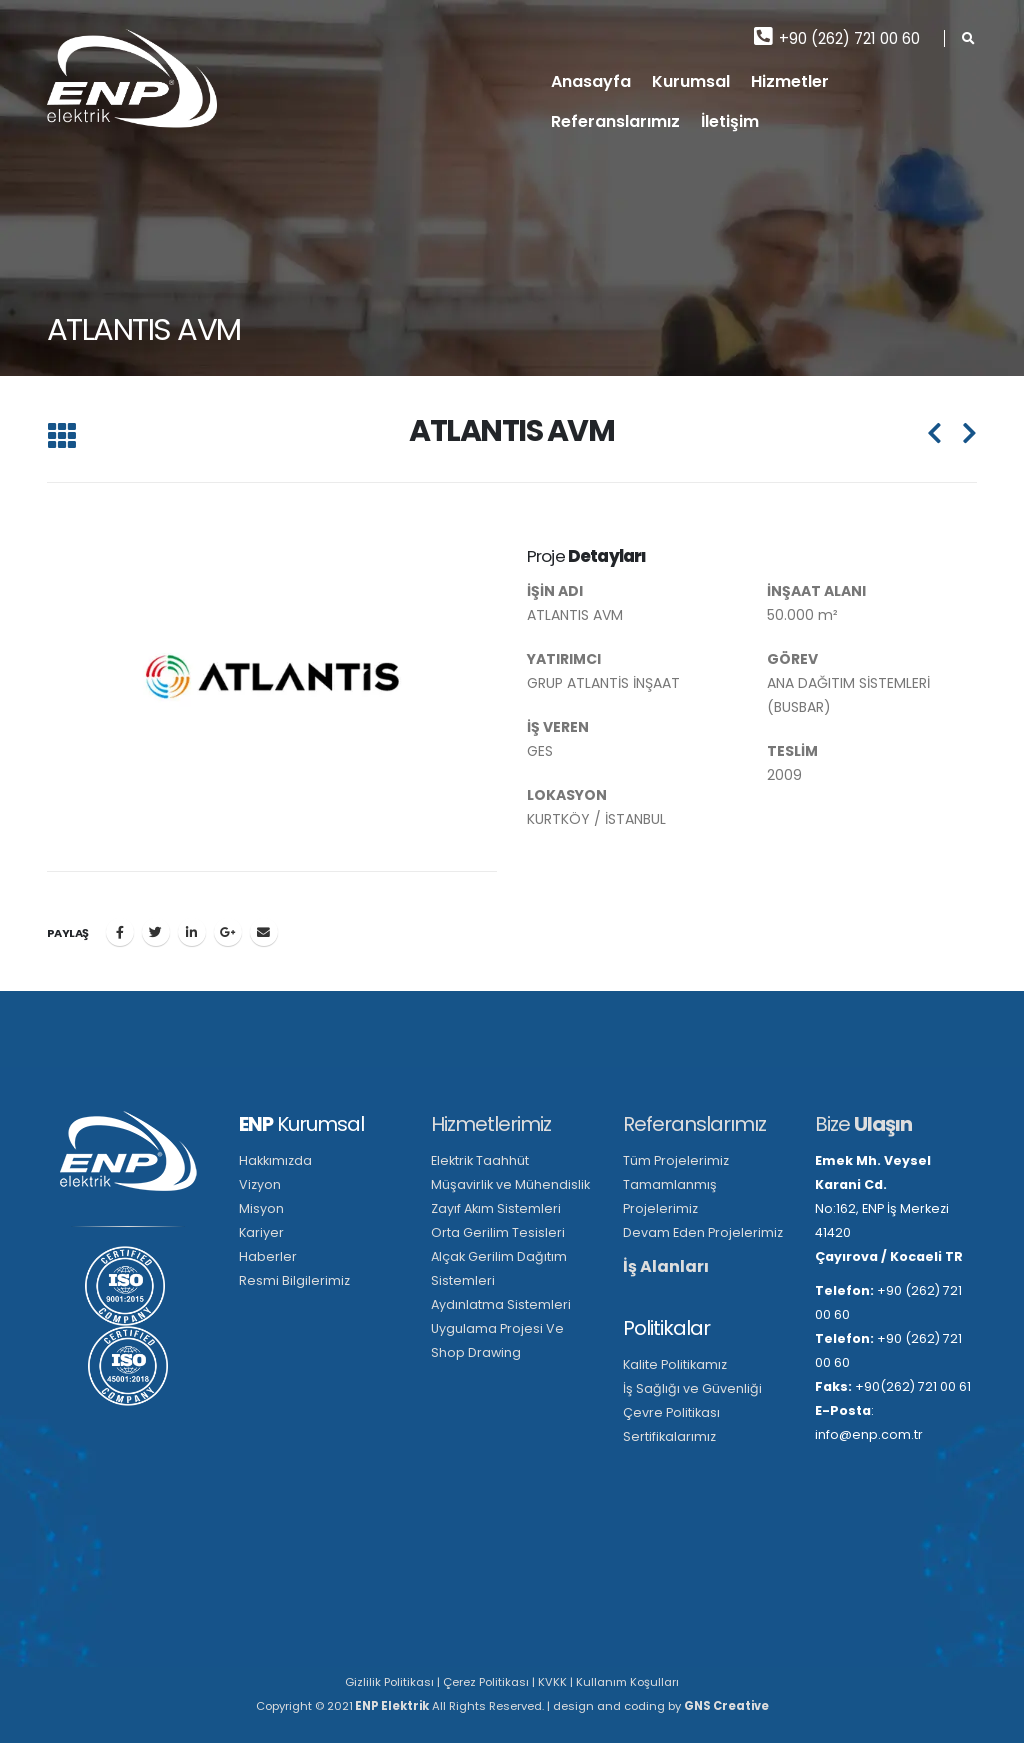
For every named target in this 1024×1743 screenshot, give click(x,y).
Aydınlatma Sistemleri (501, 1304)
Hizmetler (790, 81)
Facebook (120, 932)
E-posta (264, 932)
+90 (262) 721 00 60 (837, 37)
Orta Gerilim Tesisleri (498, 1232)
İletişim (730, 121)
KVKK (552, 1682)
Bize (863, 1124)
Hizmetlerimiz (491, 1124)
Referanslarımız (615, 121)
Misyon (261, 1208)
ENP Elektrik (391, 1706)
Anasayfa (591, 81)
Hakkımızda (275, 1160)
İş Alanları (666, 1266)
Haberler (268, 1256)
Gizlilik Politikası (389, 1682)
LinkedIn (192, 932)
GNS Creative (726, 1706)
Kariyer (261, 1232)
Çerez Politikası (486, 1682)
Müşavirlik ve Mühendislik (510, 1184)
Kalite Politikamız (675, 1364)
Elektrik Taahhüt (480, 1160)
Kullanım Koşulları (627, 1682)
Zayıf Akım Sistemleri (496, 1208)
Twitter (156, 932)
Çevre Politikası (671, 1412)
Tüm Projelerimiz (676, 1160)
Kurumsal (691, 81)
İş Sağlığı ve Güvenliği (692, 1388)
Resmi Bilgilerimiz (294, 1280)
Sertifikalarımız (669, 1436)
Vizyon (260, 1184)
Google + (228, 932)
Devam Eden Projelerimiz (703, 1232)
